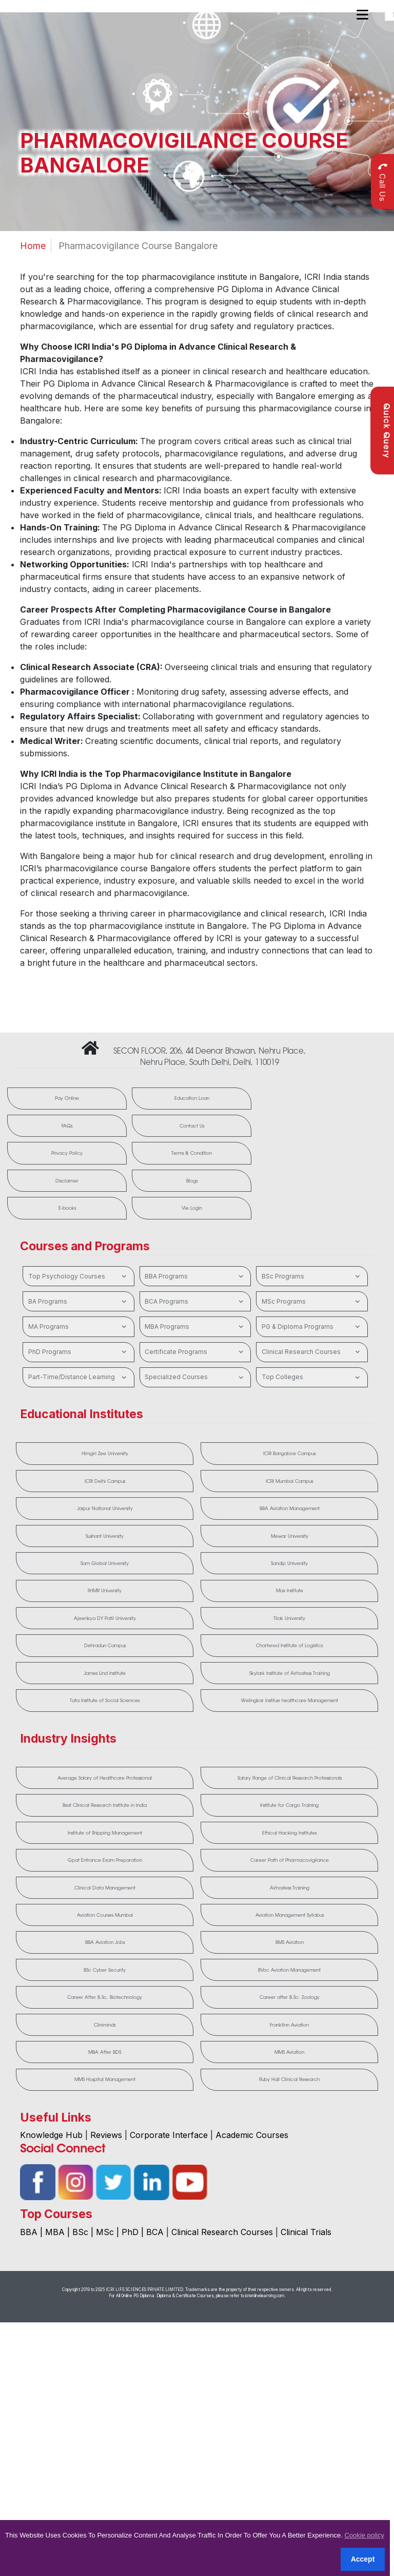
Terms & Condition (191, 1153)
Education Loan (191, 1098)
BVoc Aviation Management (289, 1971)
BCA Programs (195, 1301)
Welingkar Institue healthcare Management (289, 1701)
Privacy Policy (67, 1153)
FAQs (67, 1126)
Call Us (382, 182)
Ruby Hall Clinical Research (289, 2081)
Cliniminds (104, 2026)
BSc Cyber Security (105, 1971)
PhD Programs (78, 1352)
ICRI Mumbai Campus (289, 1481)
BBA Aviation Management (290, 1509)
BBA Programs (195, 1276)
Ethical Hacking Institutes (289, 1833)
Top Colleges (312, 1377)
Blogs (191, 1181)
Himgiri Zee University (105, 1454)
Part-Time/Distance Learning (78, 1377)
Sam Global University (105, 1564)
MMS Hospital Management (104, 2081)
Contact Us (191, 1126)
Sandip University (289, 1564)
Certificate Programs (195, 1352)
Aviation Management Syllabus (289, 1916)
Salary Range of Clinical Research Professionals (290, 1778)
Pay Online (67, 1098)
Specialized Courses (195, 1377)
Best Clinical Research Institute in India (105, 1806)
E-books (66, 1208)
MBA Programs (195, 1327)
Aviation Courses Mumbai (105, 1916)
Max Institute (289, 1591)
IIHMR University (105, 1591)
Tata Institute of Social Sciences (105, 1701)
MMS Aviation (289, 2053)
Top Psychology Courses (78, 1276)
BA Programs (78, 1301)
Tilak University (289, 1618)
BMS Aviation (289, 1943)
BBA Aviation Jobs (105, 1943)
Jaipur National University (105, 1509)
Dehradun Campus (105, 1646)
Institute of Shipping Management (105, 1833)
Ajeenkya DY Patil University (105, 1618)
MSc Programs (312, 1301)
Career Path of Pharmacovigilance (289, 1861)
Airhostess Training (289, 1888)
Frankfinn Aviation (289, 2026)
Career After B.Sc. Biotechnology (104, 1998)
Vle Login (191, 1208)
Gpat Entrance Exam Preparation (105, 1861)
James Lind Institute (105, 1673)
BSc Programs (312, 1276)
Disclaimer (66, 1181)
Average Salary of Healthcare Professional (104, 1778)
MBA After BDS (104, 2053)
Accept (363, 2559)
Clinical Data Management (104, 1888)
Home (33, 245)
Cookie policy (364, 2535)
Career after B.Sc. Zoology (290, 1998)
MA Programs (78, 1327)
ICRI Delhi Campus (105, 1481)
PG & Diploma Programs (312, 1327)
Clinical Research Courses (312, 1352)
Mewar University (289, 1536)
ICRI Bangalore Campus (289, 1454)
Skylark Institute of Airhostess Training (289, 1673)
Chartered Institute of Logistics (289, 1646)
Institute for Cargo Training (289, 1806)
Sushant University (105, 1536)
